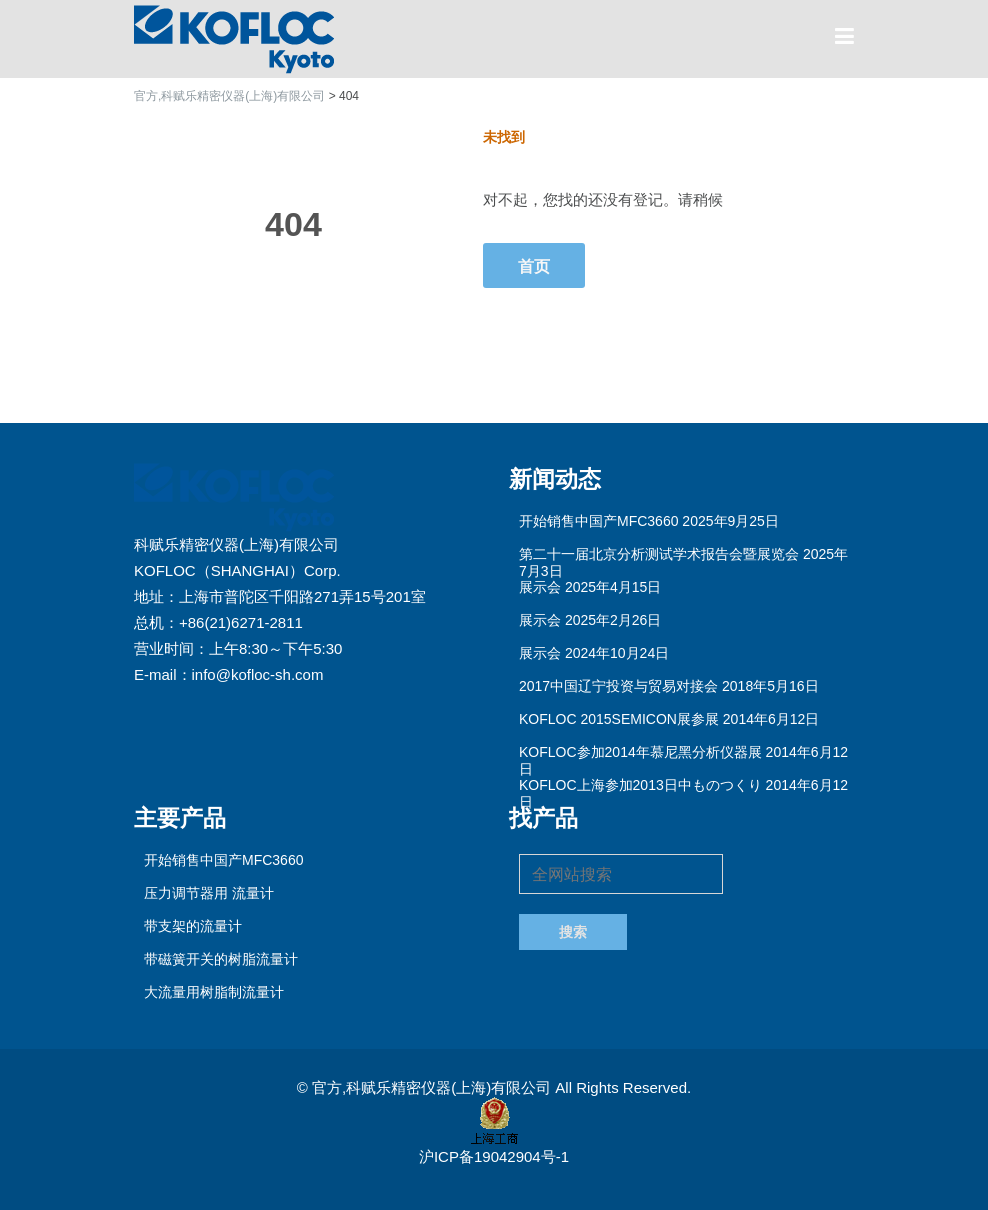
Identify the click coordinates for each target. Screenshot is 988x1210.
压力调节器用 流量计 (209, 893)
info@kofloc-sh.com (258, 674)
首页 (534, 265)
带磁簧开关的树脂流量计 (221, 959)
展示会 (540, 587)
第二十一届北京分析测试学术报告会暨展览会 (659, 554)
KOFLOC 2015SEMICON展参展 (619, 719)
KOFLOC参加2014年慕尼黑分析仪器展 (640, 752)
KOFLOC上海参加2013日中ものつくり (640, 785)
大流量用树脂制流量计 (214, 992)
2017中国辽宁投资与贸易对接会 (618, 686)
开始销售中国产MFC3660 (598, 521)
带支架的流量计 (193, 926)
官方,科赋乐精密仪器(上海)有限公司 (433, 1087)
